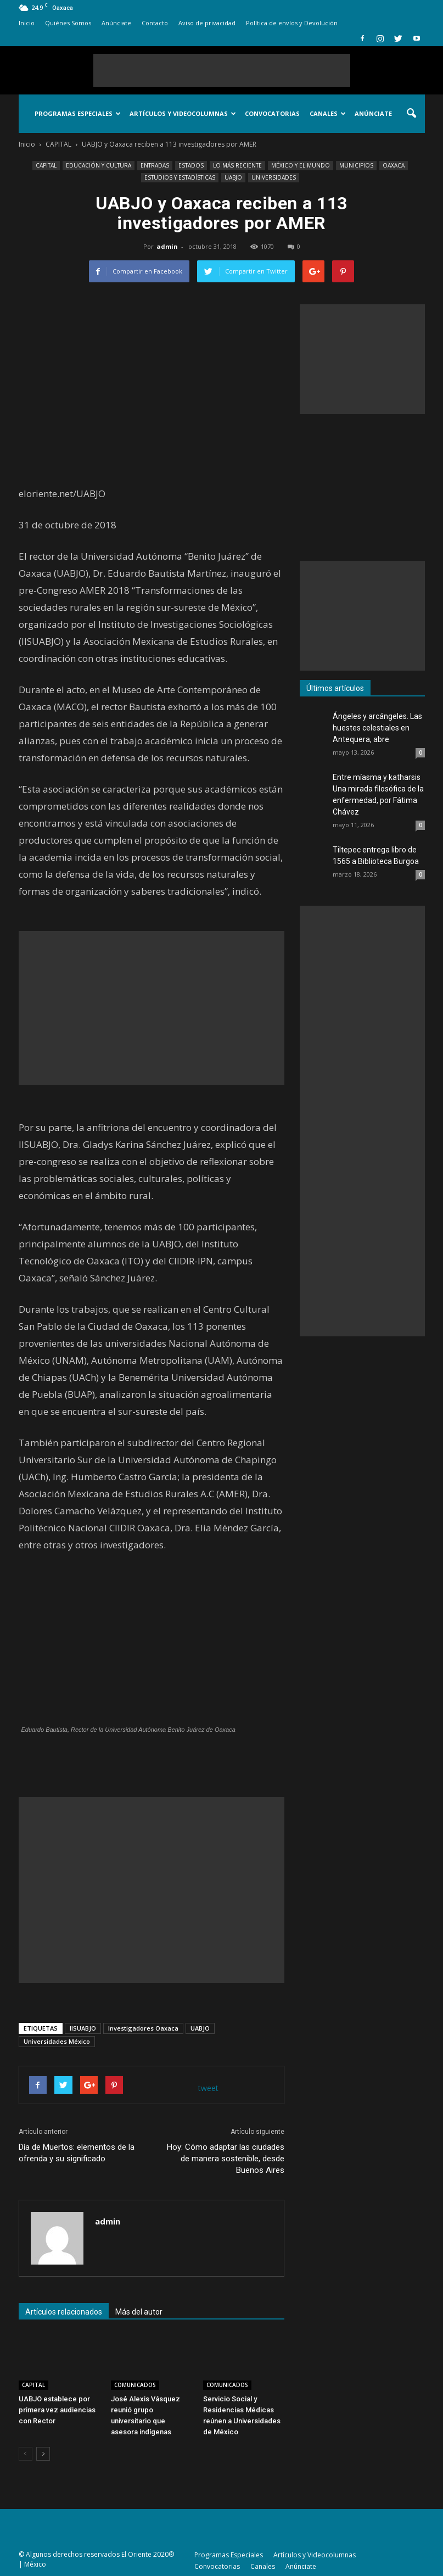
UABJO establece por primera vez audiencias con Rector (57, 2410)
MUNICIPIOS (356, 165)
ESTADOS (191, 165)
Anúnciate (116, 23)
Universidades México (57, 2041)
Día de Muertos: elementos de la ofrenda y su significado (76, 2153)
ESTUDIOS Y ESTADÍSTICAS (179, 177)
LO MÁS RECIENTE (237, 165)
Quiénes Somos (68, 23)
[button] (412, 114)
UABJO (233, 177)
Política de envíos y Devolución (292, 23)
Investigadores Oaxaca (143, 2028)
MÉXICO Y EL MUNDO (300, 165)
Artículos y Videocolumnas (183, 113)
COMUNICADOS (135, 2385)
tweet (208, 2088)
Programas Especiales (78, 113)
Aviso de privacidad (206, 23)
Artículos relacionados (63, 2311)
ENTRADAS (155, 165)
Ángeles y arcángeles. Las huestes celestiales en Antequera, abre (377, 728)
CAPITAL (46, 165)
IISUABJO (83, 2028)
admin (167, 246)
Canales (328, 113)
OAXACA (394, 165)
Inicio (27, 23)
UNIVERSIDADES (273, 177)
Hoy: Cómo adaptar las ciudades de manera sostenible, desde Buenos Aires (225, 2158)
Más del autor (138, 2311)
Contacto (155, 23)
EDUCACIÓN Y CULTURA (98, 165)
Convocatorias (272, 113)
